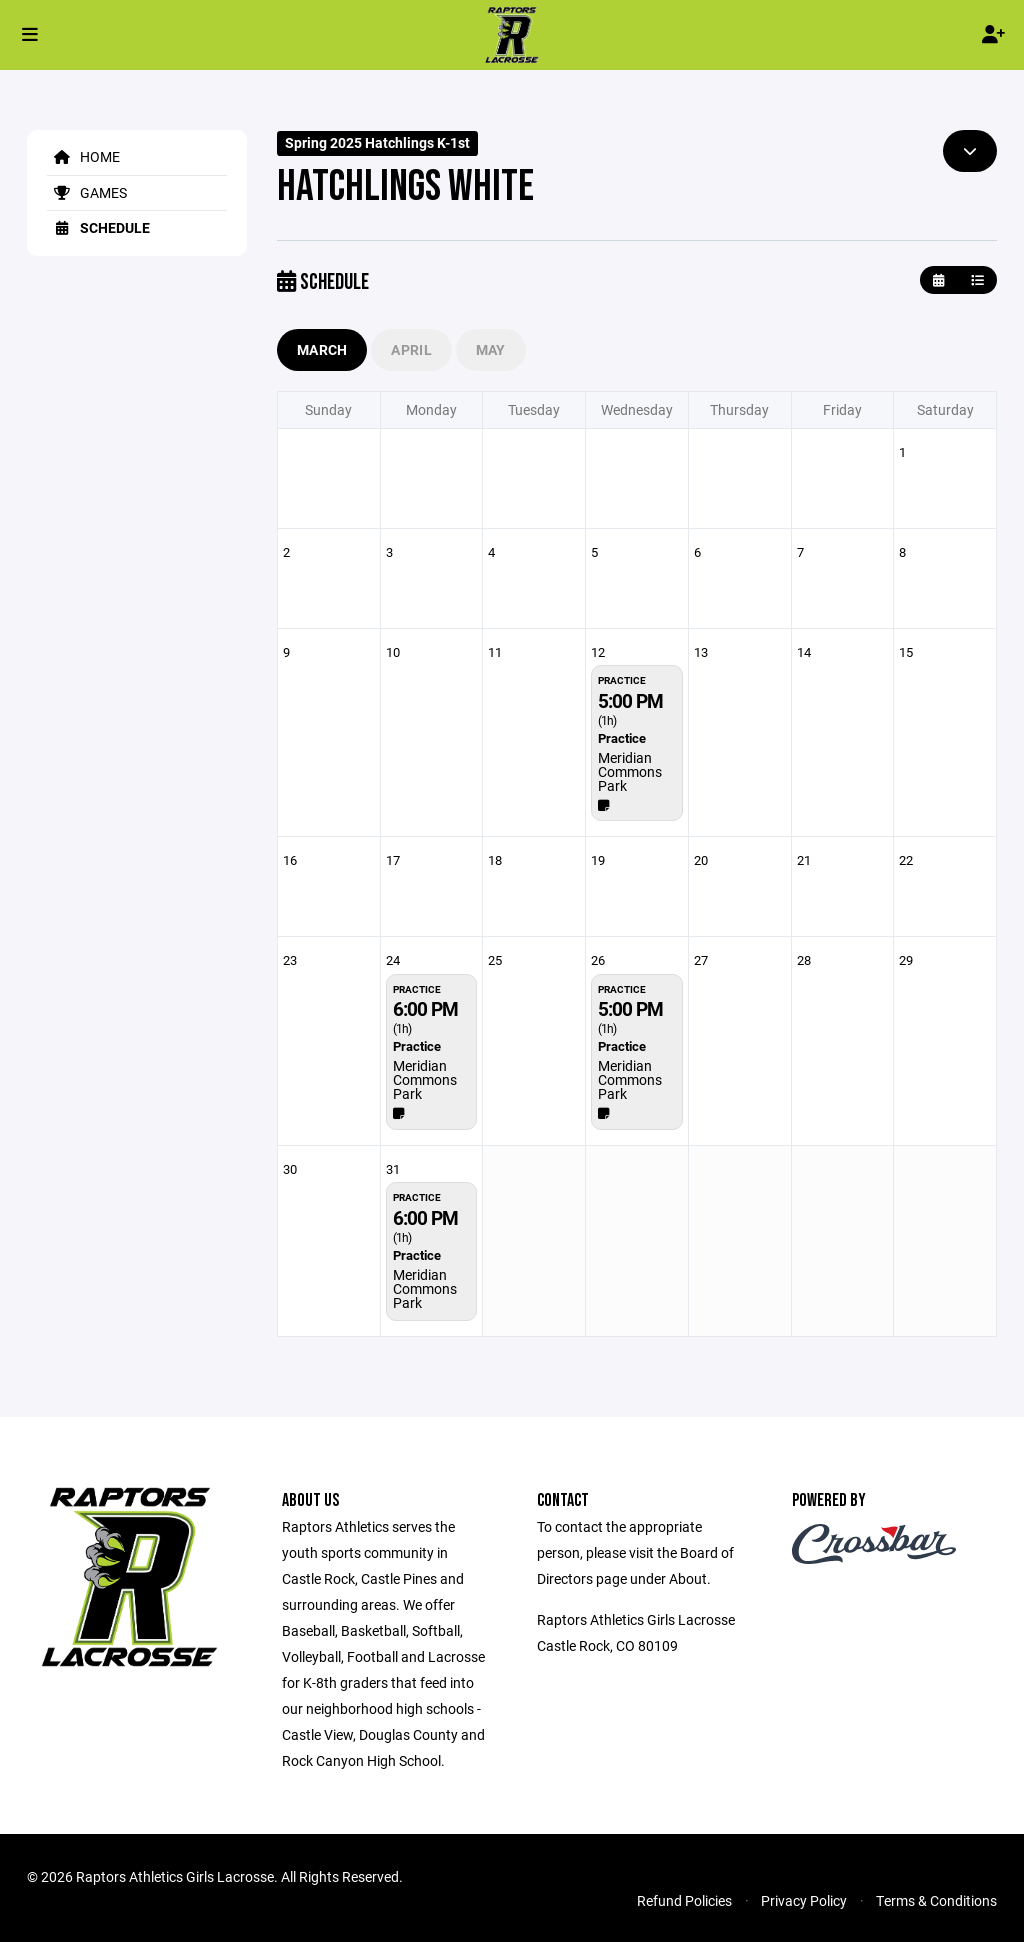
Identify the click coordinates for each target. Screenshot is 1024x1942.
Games (87, 192)
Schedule (98, 227)
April (411, 349)
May (491, 349)
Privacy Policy (804, 1900)
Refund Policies (684, 1900)
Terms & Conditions (936, 1900)
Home (83, 156)
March (322, 349)
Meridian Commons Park (630, 771)
